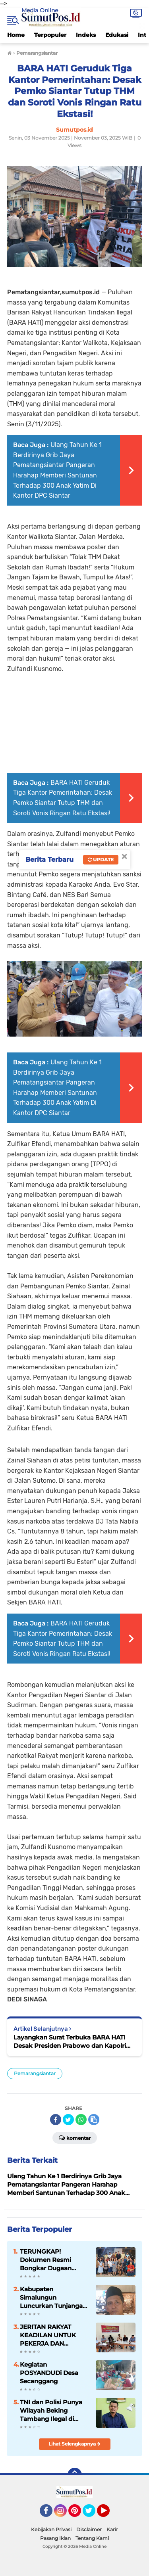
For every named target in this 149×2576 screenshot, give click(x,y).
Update (101, 859)
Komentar (75, 2137)
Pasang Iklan (55, 2538)
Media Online (39, 10)
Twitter (93, 2514)
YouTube (109, 2514)
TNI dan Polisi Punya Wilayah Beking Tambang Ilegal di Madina (51, 2410)
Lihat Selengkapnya (74, 2444)
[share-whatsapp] (81, 2119)
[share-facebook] (55, 2119)
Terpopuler (50, 34)
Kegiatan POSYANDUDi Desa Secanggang (49, 2373)
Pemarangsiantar (35, 2073)
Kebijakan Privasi (51, 2529)
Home (16, 34)
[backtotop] (75, 2475)
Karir (112, 2529)
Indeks (86, 34)
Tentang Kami (92, 2538)
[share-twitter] (68, 2119)
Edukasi (116, 34)
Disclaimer (89, 2529)
